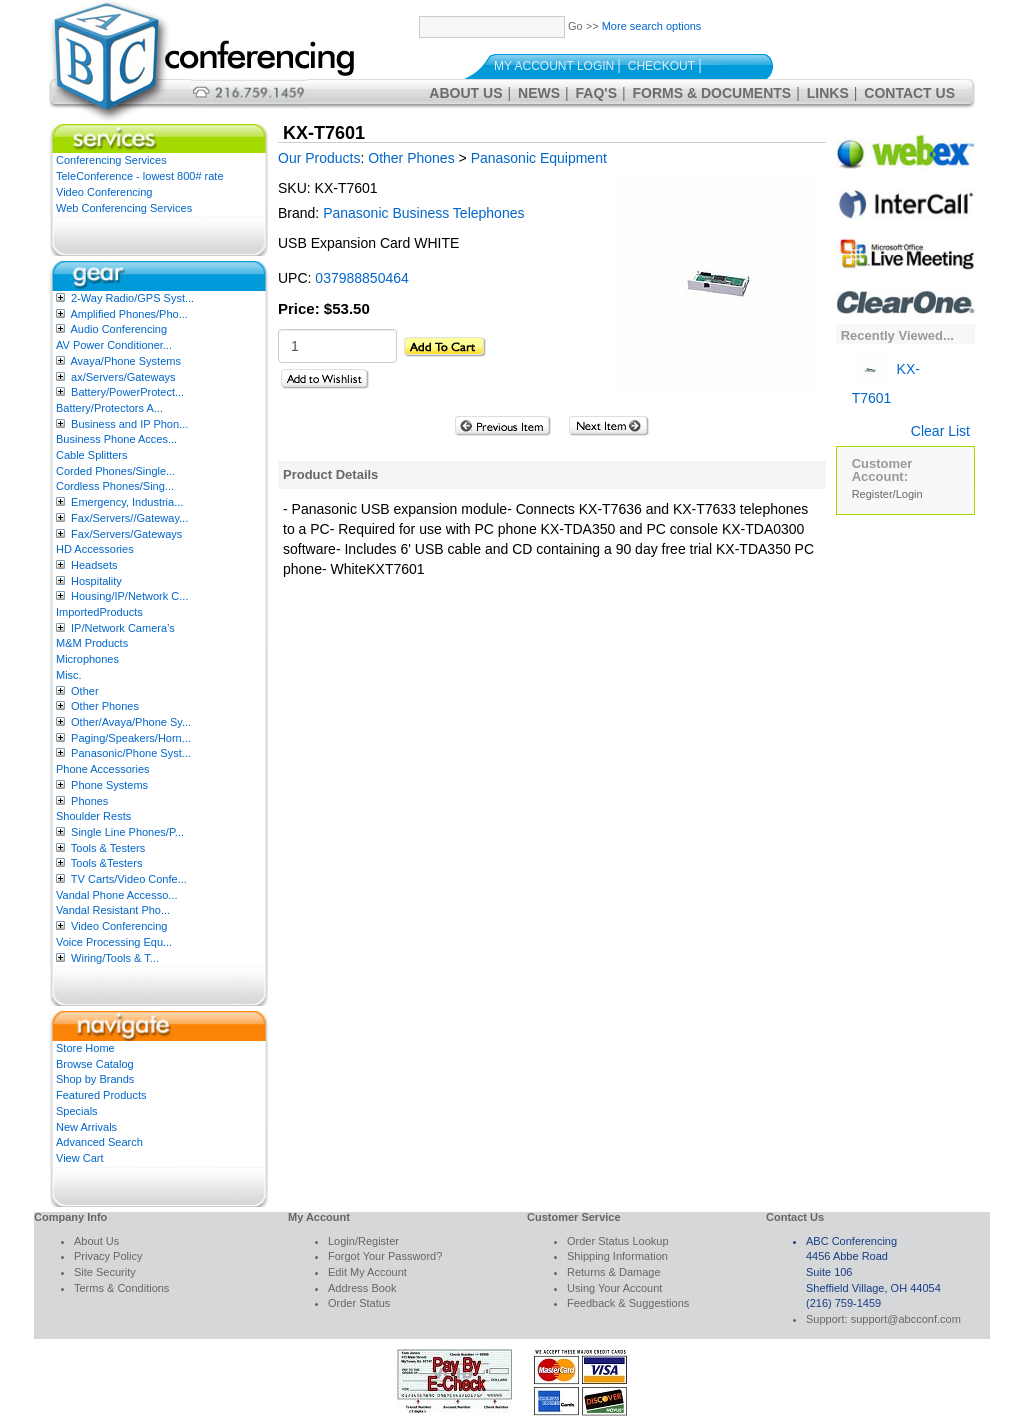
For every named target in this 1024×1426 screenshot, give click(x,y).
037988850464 (361, 278)
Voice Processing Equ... (114, 942)
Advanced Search (99, 1142)
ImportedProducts (99, 612)
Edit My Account (367, 1272)
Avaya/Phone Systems (125, 361)
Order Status (359, 1303)
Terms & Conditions (121, 1288)
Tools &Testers (107, 863)
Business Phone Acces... (116, 439)
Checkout (661, 66)
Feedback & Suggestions (628, 1303)
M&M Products (92, 643)
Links (828, 93)
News (539, 93)
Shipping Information (617, 1256)
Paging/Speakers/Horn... (131, 738)
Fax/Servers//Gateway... (129, 518)
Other (85, 691)
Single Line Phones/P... (127, 832)
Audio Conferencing (118, 329)
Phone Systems (109, 785)
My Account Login (554, 66)
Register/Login (887, 494)
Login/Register (363, 1241)
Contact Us (909, 93)
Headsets (94, 565)
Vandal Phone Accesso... (117, 895)
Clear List (940, 431)
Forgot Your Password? (385, 1256)
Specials (77, 1111)
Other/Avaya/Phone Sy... (131, 722)
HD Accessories (95, 549)
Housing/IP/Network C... (129, 596)
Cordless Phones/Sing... (115, 486)
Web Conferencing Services (124, 208)
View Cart (79, 1158)
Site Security (105, 1272)
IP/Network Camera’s (123, 628)
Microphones (87, 659)
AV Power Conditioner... (114, 345)
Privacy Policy (108, 1256)
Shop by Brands (95, 1079)
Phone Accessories (103, 769)
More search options (652, 26)
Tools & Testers (108, 848)
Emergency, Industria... (127, 502)
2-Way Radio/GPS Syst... (132, 298)
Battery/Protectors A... (109, 408)
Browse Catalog (95, 1064)
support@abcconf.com (906, 1319)
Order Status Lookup (618, 1241)
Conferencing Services (111, 160)
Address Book (362, 1288)
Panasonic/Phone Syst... (131, 753)
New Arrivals (86, 1127)
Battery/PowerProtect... (127, 392)
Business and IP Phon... (129, 424)
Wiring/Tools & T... (115, 958)
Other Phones (105, 706)
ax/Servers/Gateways (123, 377)
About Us (465, 93)
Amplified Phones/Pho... (128, 314)
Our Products (319, 158)
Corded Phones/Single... (115, 471)
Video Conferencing (104, 192)
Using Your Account (614, 1288)
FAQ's (596, 93)
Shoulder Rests (93, 816)
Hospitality (96, 581)
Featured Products (101, 1095)
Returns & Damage (614, 1272)
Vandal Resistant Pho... (113, 910)
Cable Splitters (92, 455)
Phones (89, 801)
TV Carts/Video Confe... (129, 879)
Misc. (69, 675)
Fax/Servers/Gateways (126, 534)
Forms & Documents (712, 93)
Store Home (85, 1048)
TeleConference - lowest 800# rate (140, 176)
